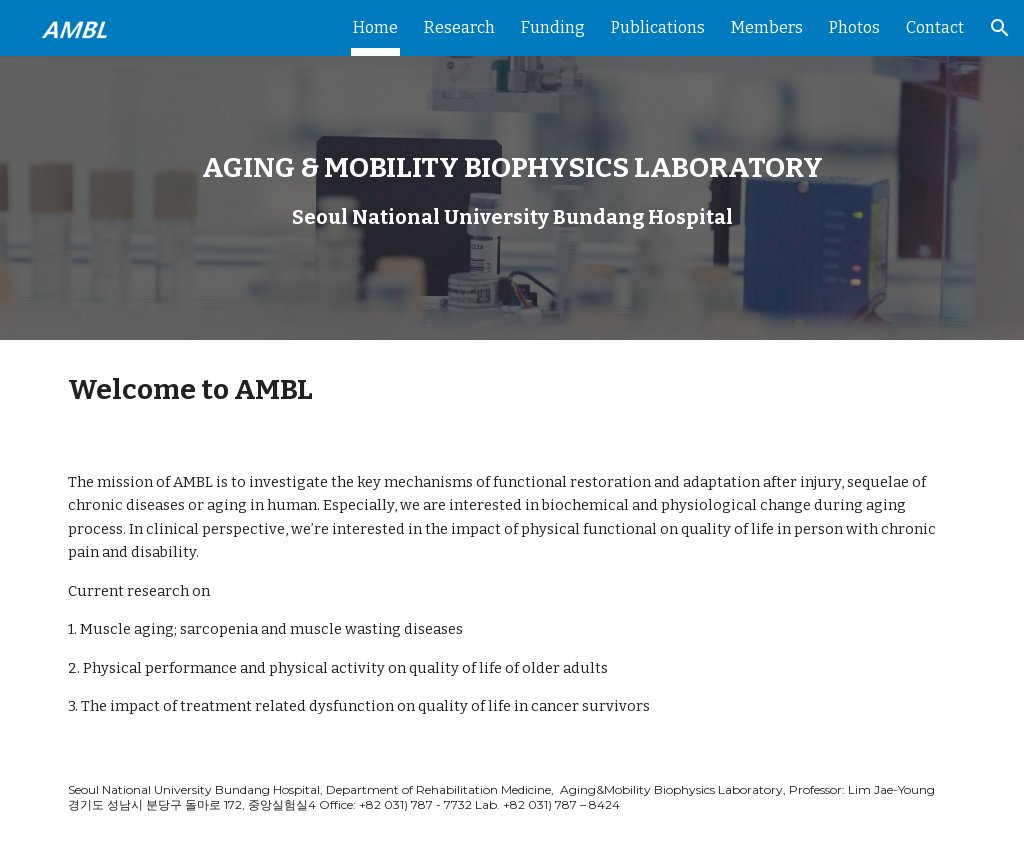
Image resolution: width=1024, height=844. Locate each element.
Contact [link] (935, 27)
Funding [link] (553, 27)
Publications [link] (658, 27)
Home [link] (375, 27)
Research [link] (459, 27)
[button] (1000, 28)
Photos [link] (854, 27)
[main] (512, 169)
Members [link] (767, 27)
